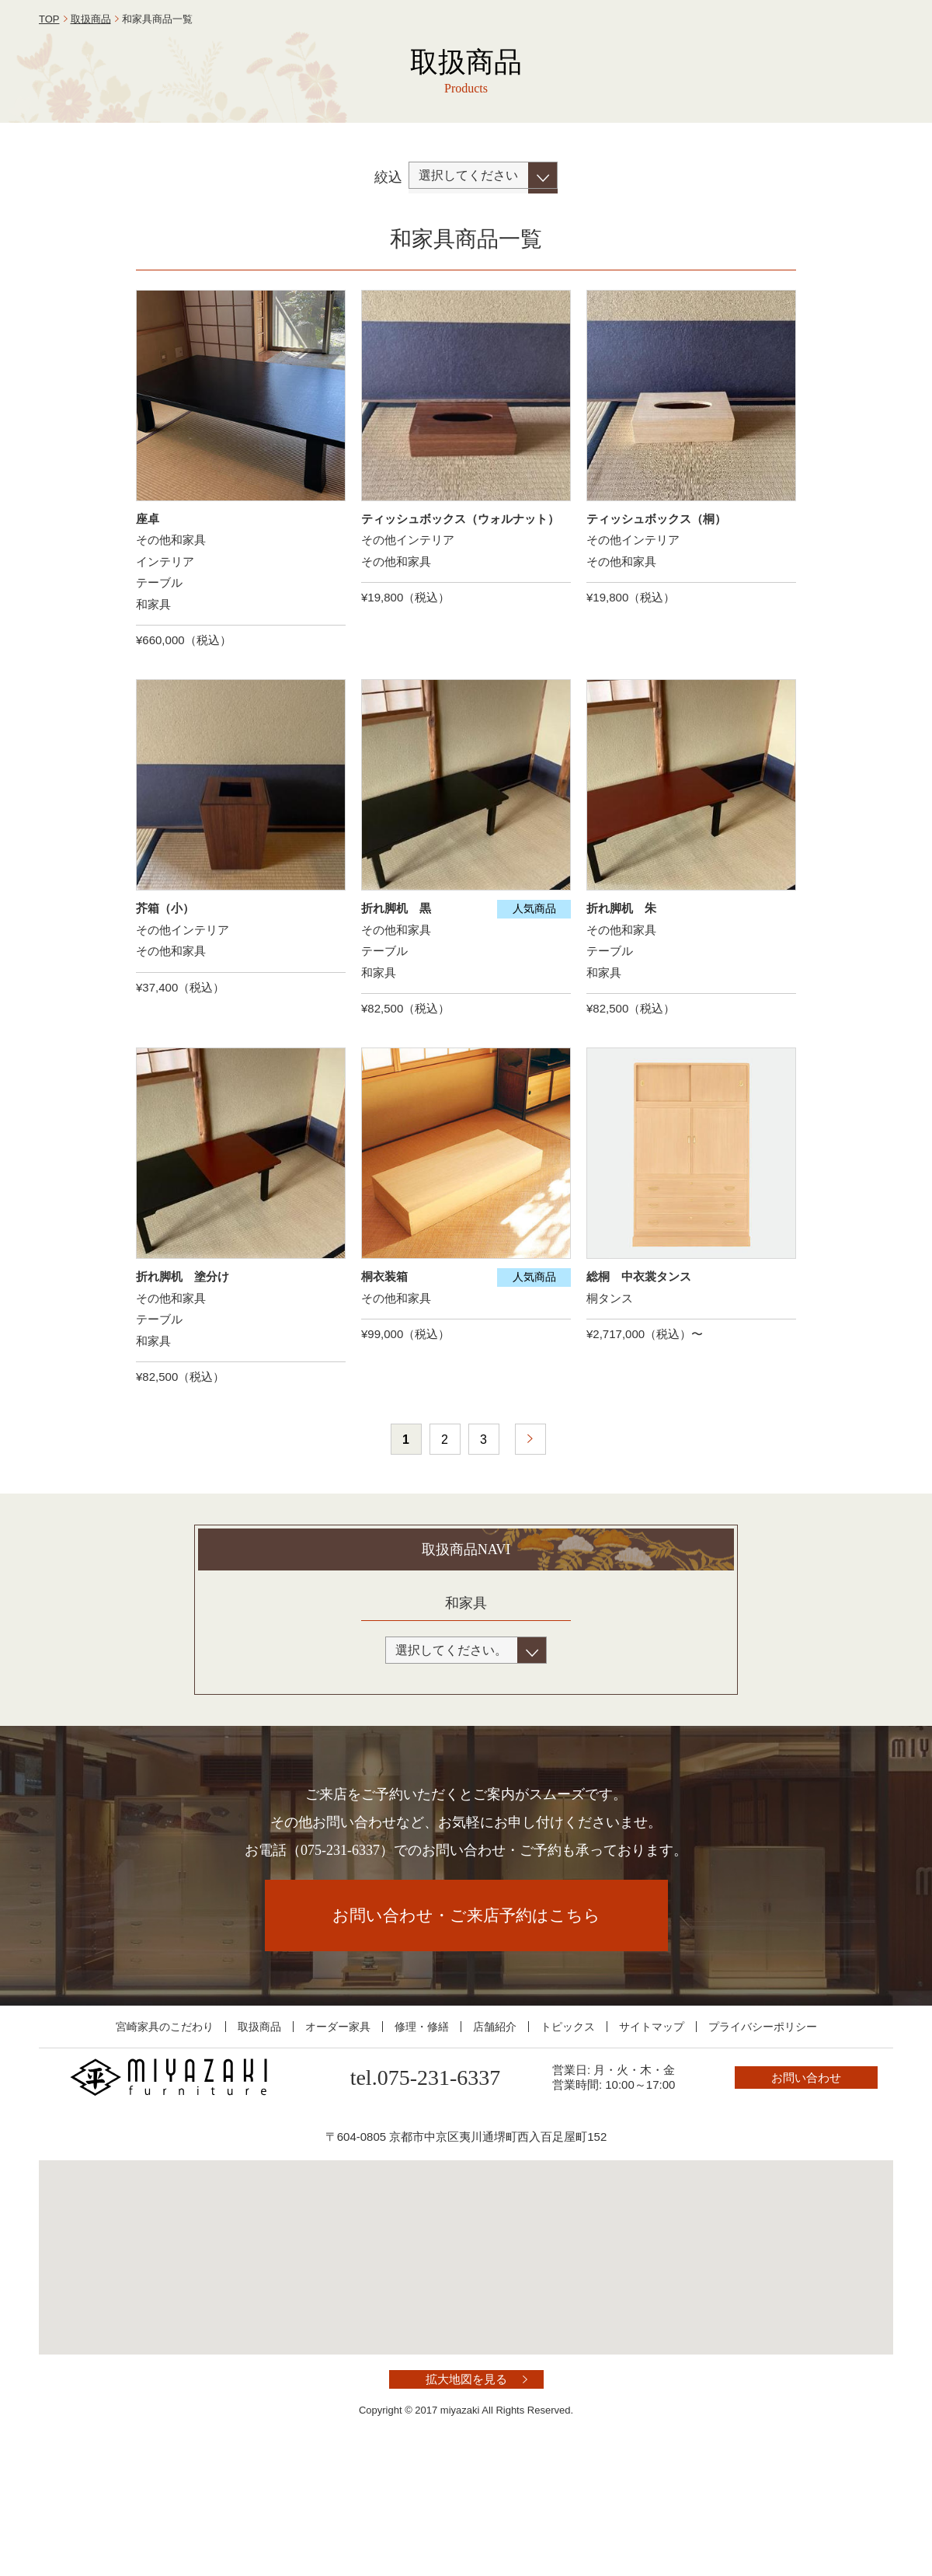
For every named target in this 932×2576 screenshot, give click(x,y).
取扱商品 (91, 132)
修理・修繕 (422, 2140)
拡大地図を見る (466, 2493)
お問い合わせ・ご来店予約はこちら (466, 2029)
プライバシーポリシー (762, 2140)
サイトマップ (651, 2140)
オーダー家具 (337, 2140)
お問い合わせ (823, 49)
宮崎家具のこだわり (165, 2140)
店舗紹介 (494, 2140)
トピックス (568, 2140)
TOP (49, 132)
